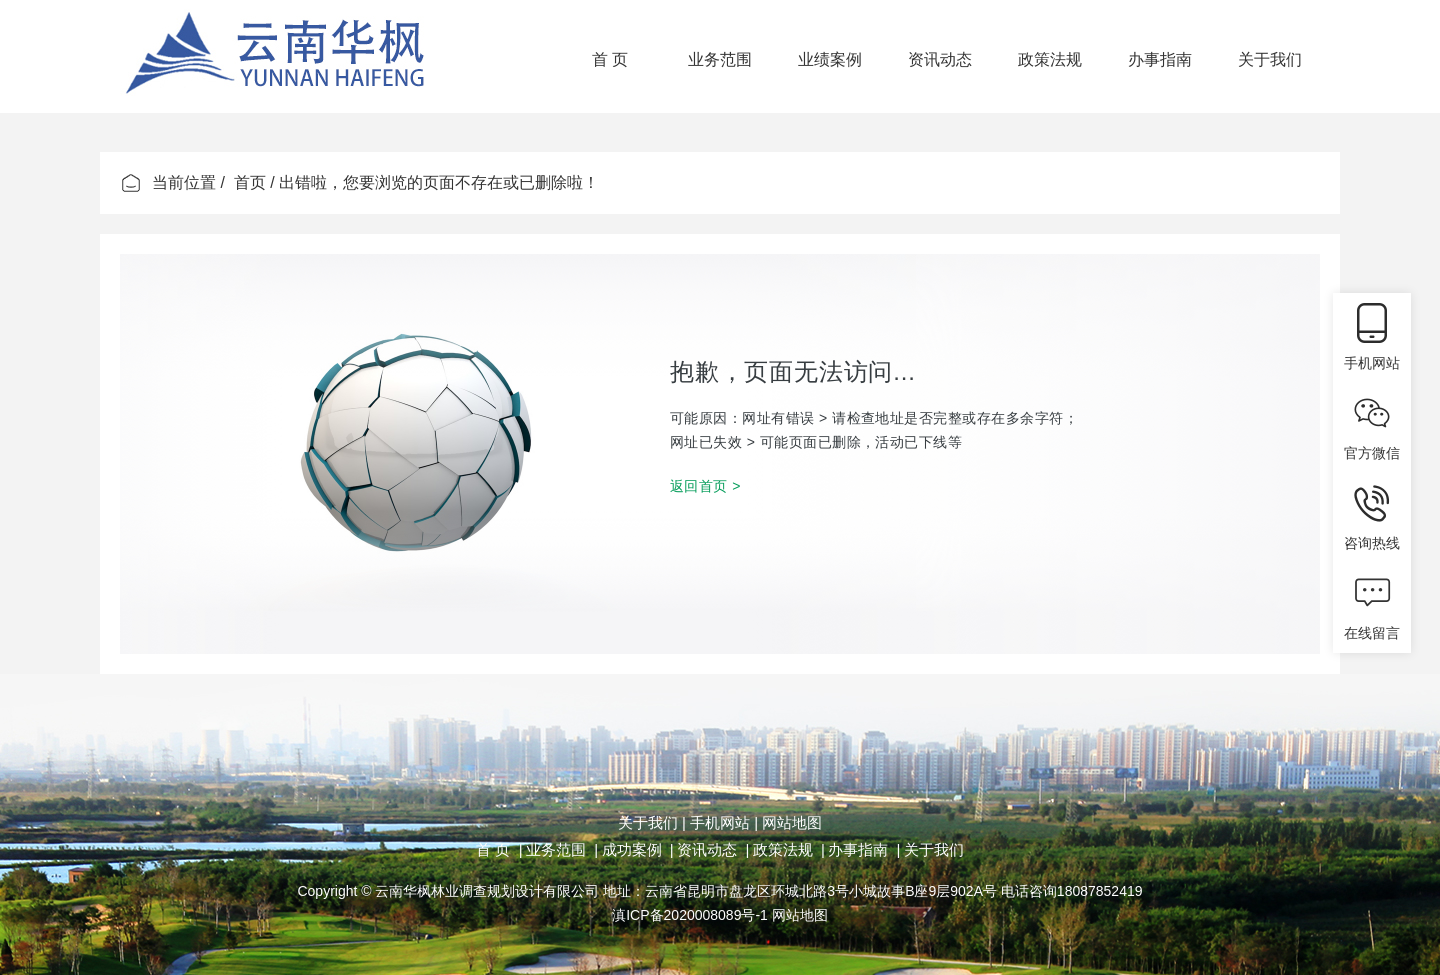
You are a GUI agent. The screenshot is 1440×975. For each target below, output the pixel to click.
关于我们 (1270, 59)
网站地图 (790, 822)
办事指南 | (864, 849)
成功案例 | (638, 849)
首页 (250, 182)
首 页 (610, 59)
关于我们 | (652, 822)
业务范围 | (562, 849)
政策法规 (1050, 59)
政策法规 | (789, 849)
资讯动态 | (713, 849)
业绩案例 (830, 59)
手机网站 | (722, 822)
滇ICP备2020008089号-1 (690, 915)
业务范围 (720, 59)
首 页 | (499, 849)
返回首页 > (705, 486)
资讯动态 (940, 59)
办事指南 (1160, 59)
